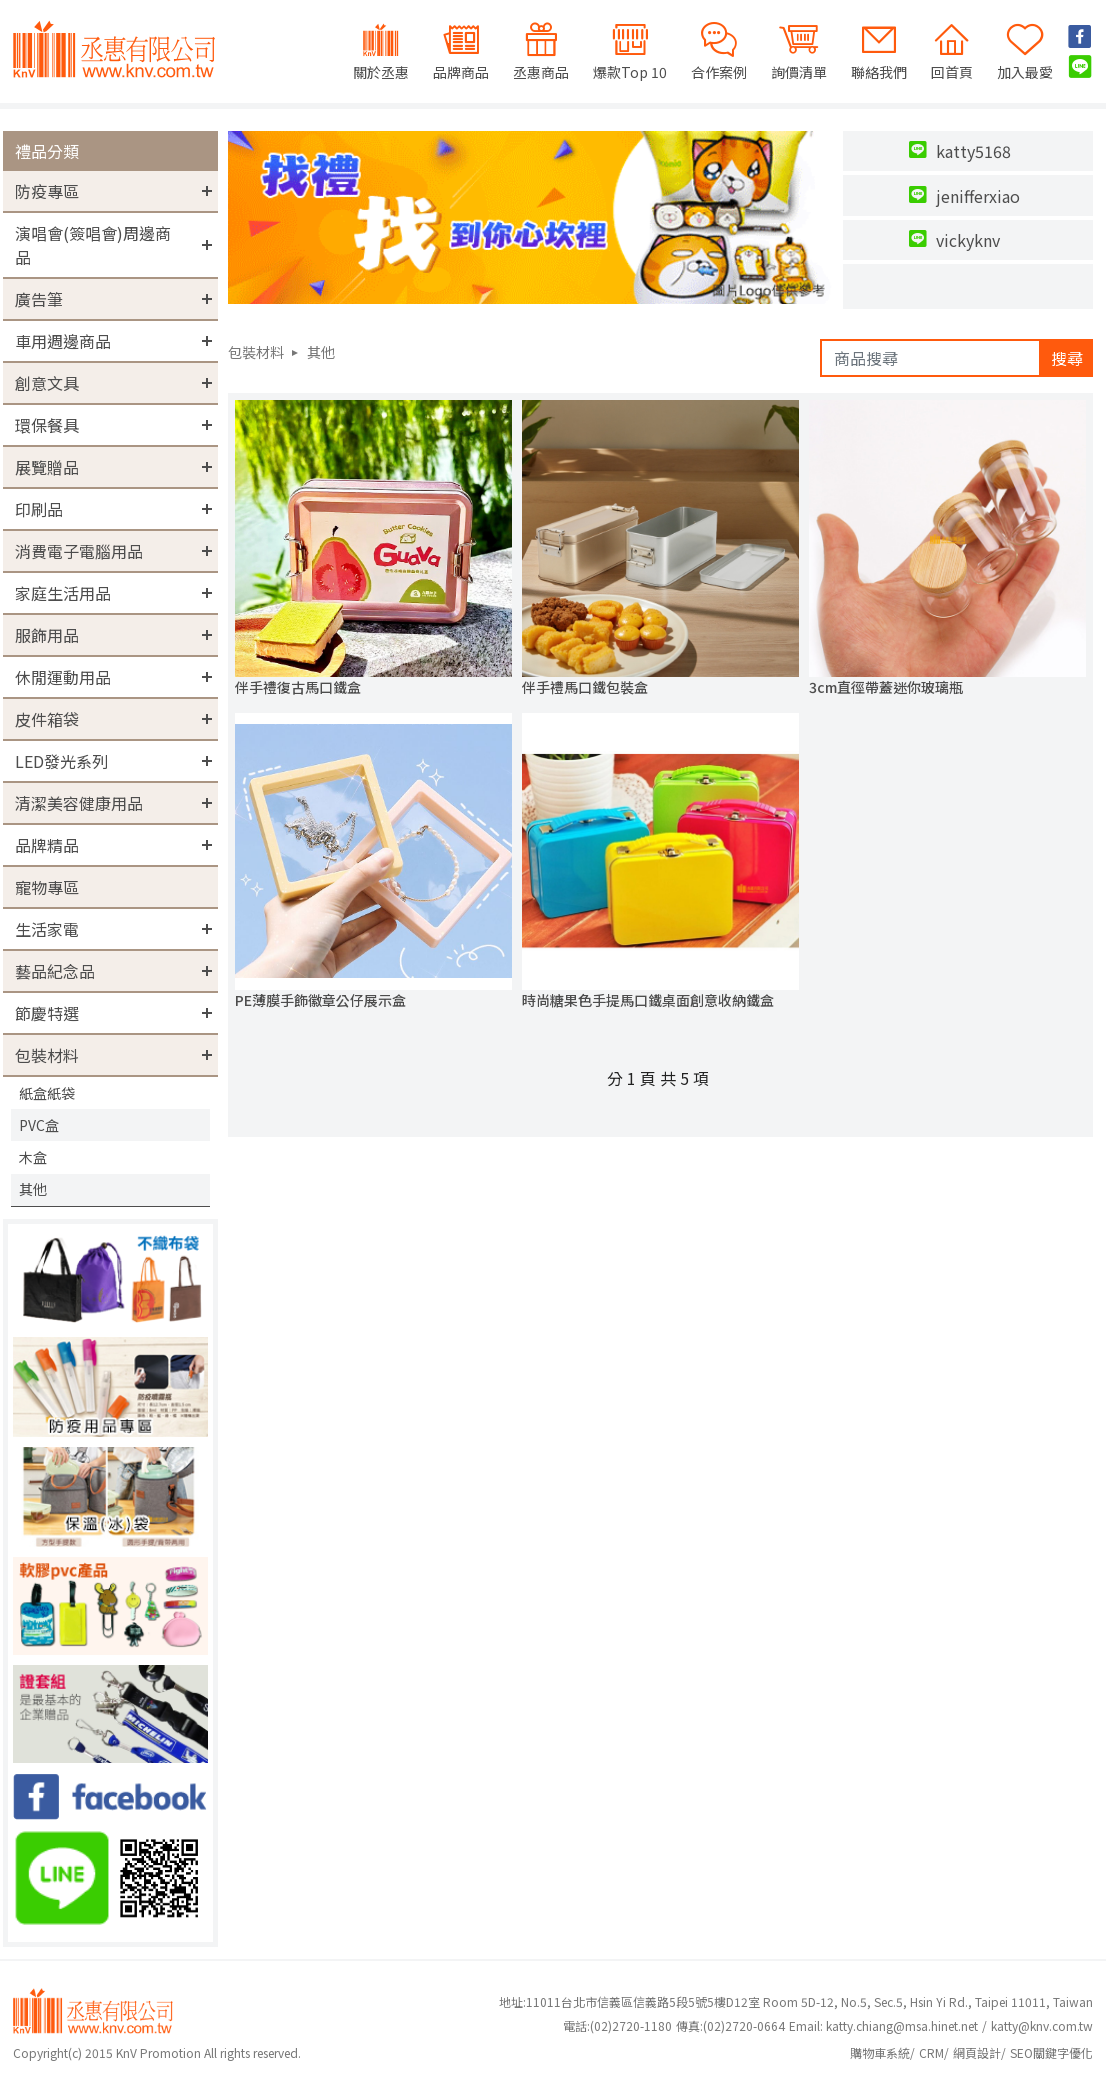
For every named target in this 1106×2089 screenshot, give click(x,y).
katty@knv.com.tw (1042, 2025)
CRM (931, 2052)
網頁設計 (977, 2052)
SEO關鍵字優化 (1051, 2052)
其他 (33, 1189)
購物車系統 (880, 2052)
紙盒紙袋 (47, 1093)
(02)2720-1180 (617, 2025)
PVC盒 (39, 1125)
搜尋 (1067, 358)
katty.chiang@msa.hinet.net (902, 2025)
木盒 (33, 1157)
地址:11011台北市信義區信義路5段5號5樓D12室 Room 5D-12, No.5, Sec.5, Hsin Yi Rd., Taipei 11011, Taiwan (796, 2001)
